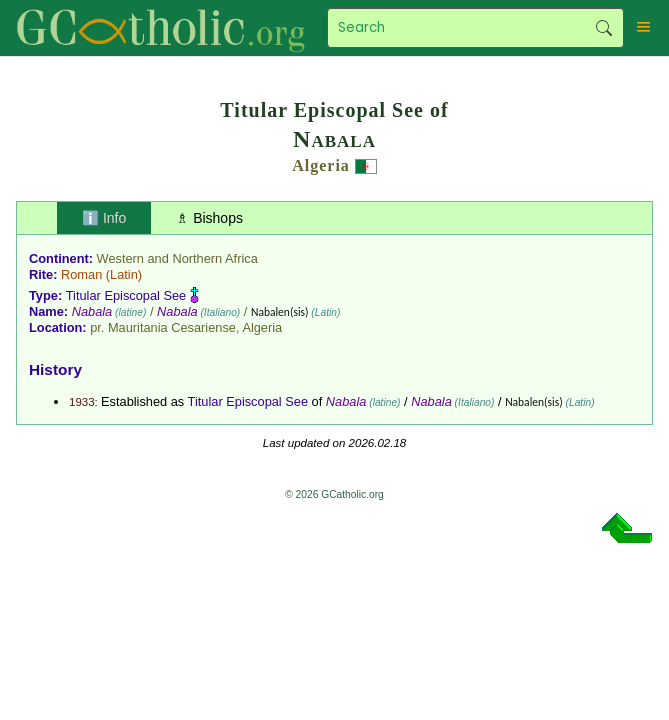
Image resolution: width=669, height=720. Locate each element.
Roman (81, 274)
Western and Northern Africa (177, 258)
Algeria (321, 165)
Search (603, 28)
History (55, 369)
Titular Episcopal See (126, 295)
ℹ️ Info (104, 218)
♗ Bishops (209, 218)
